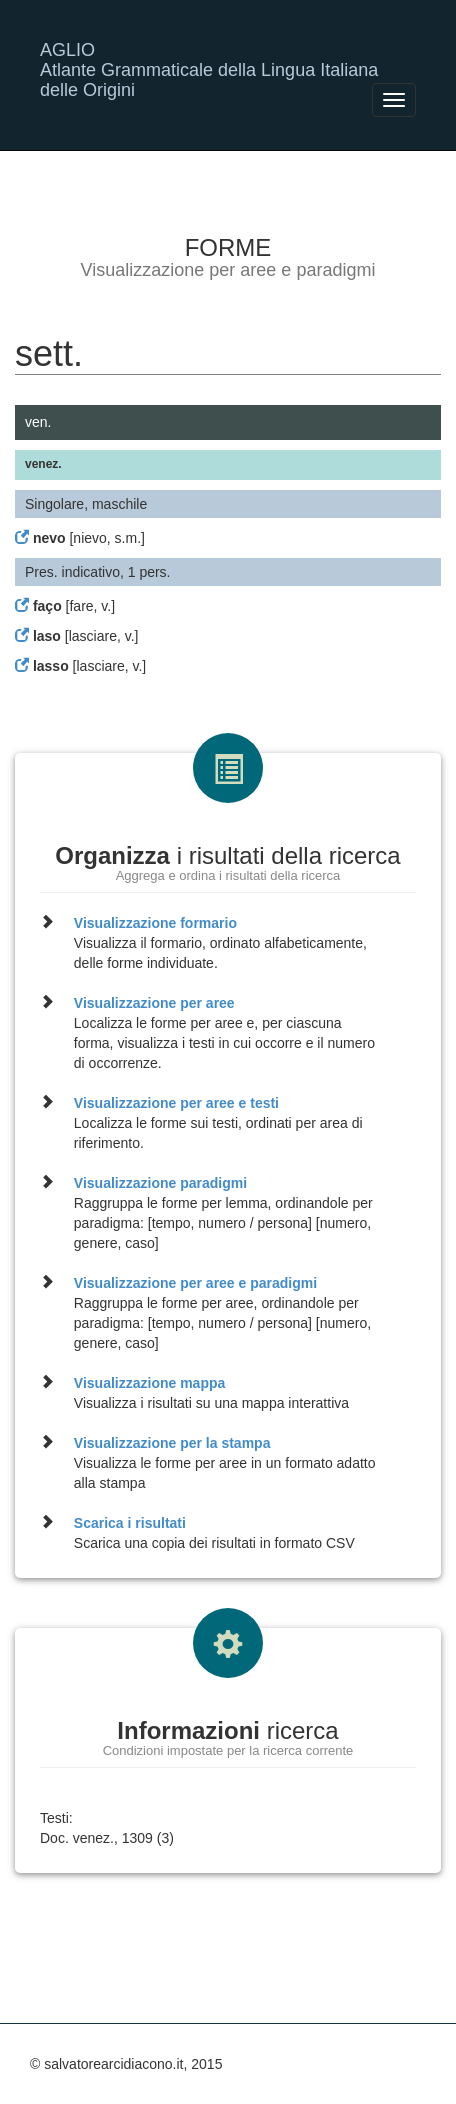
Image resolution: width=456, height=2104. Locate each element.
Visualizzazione (155, 923)
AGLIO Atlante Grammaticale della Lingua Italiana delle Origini (209, 57)
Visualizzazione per (154, 1003)
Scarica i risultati (130, 1523)
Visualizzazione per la (172, 1443)
